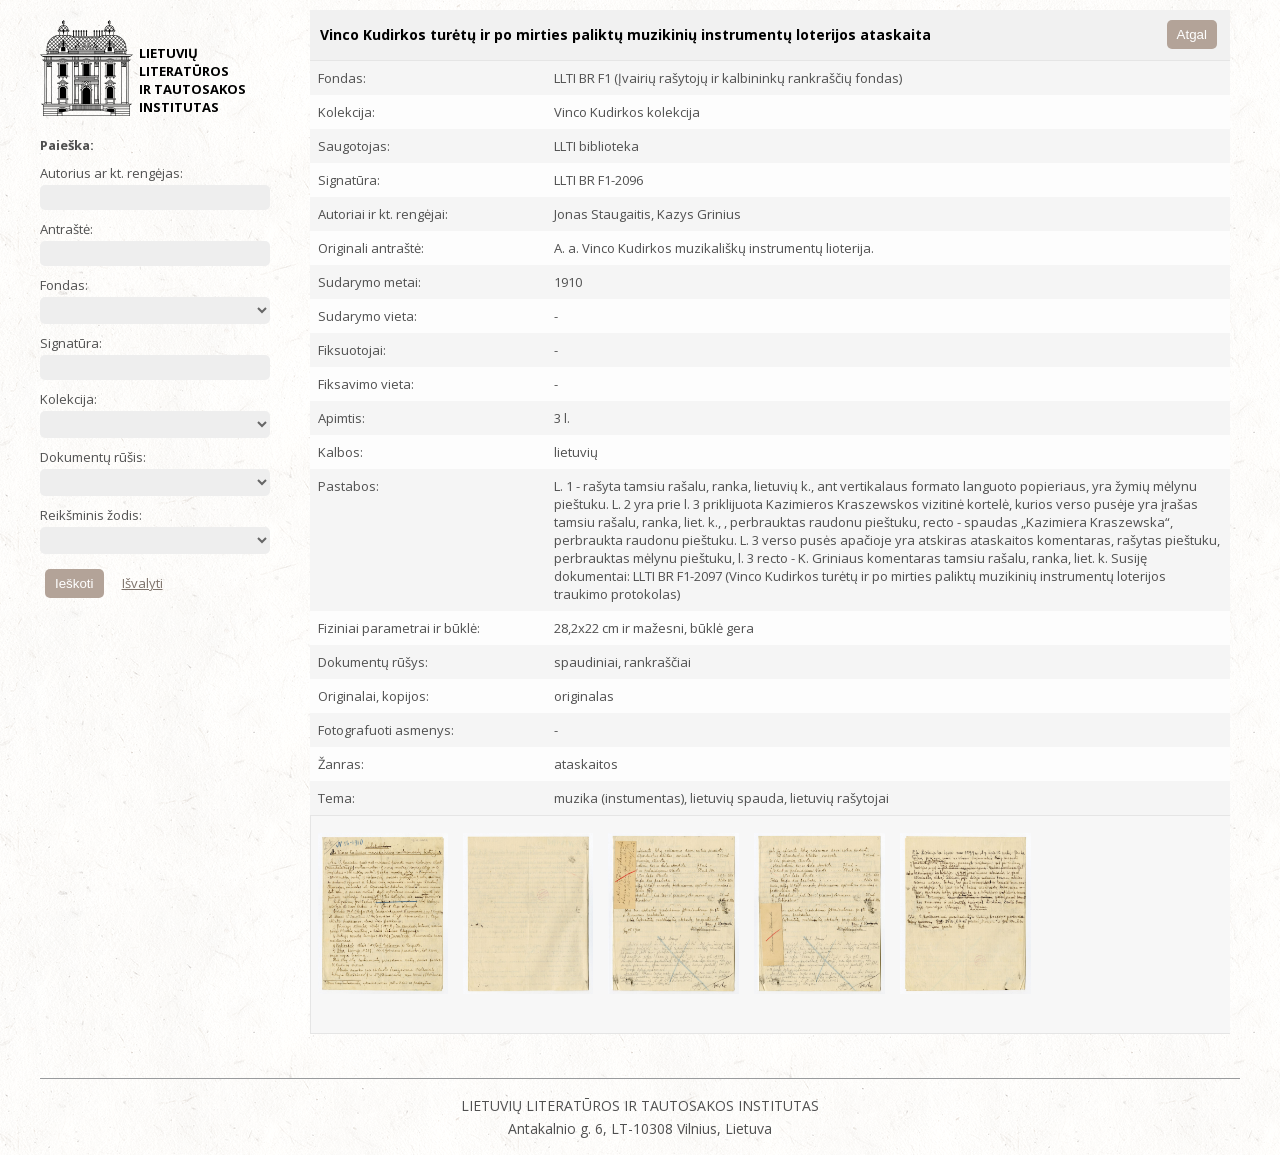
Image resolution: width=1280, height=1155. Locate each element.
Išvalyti (142, 583)
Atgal (1192, 34)
